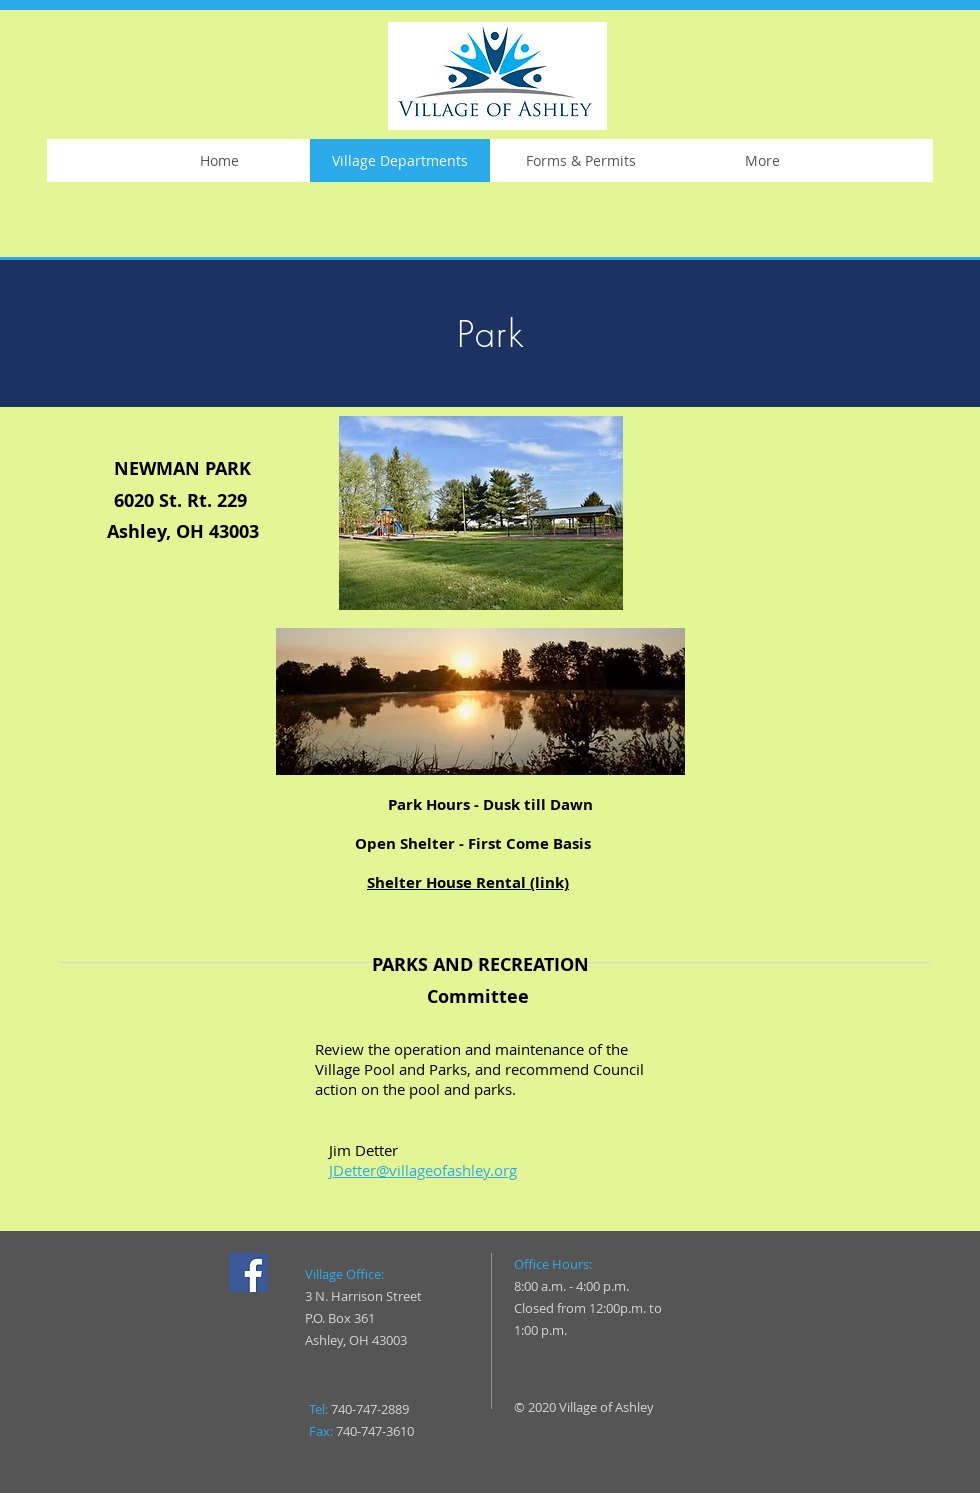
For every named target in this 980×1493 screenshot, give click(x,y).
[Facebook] (248, 1272)
